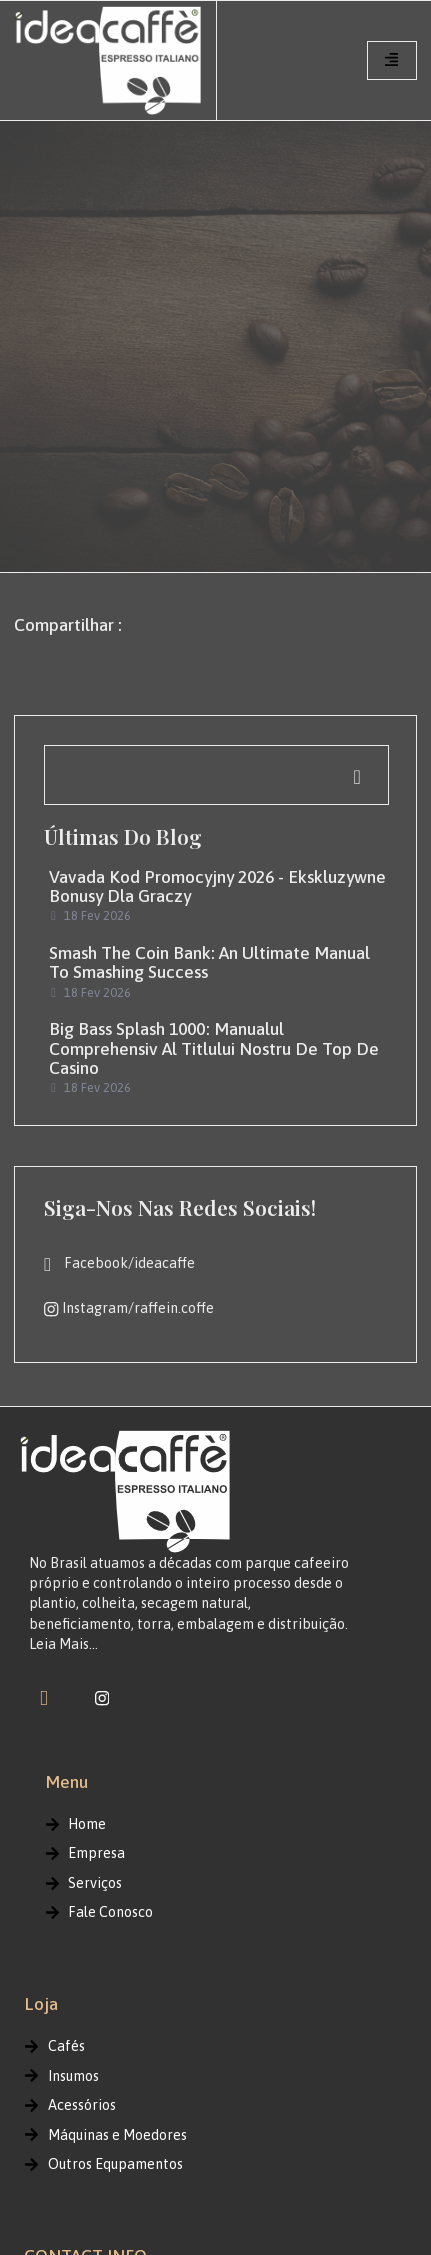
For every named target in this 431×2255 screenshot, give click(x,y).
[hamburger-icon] (392, 60)
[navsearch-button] (216, 775)
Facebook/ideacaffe (119, 1264)
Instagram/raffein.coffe (128, 1308)
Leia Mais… (63, 1644)
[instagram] (102, 1698)
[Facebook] (44, 1698)
